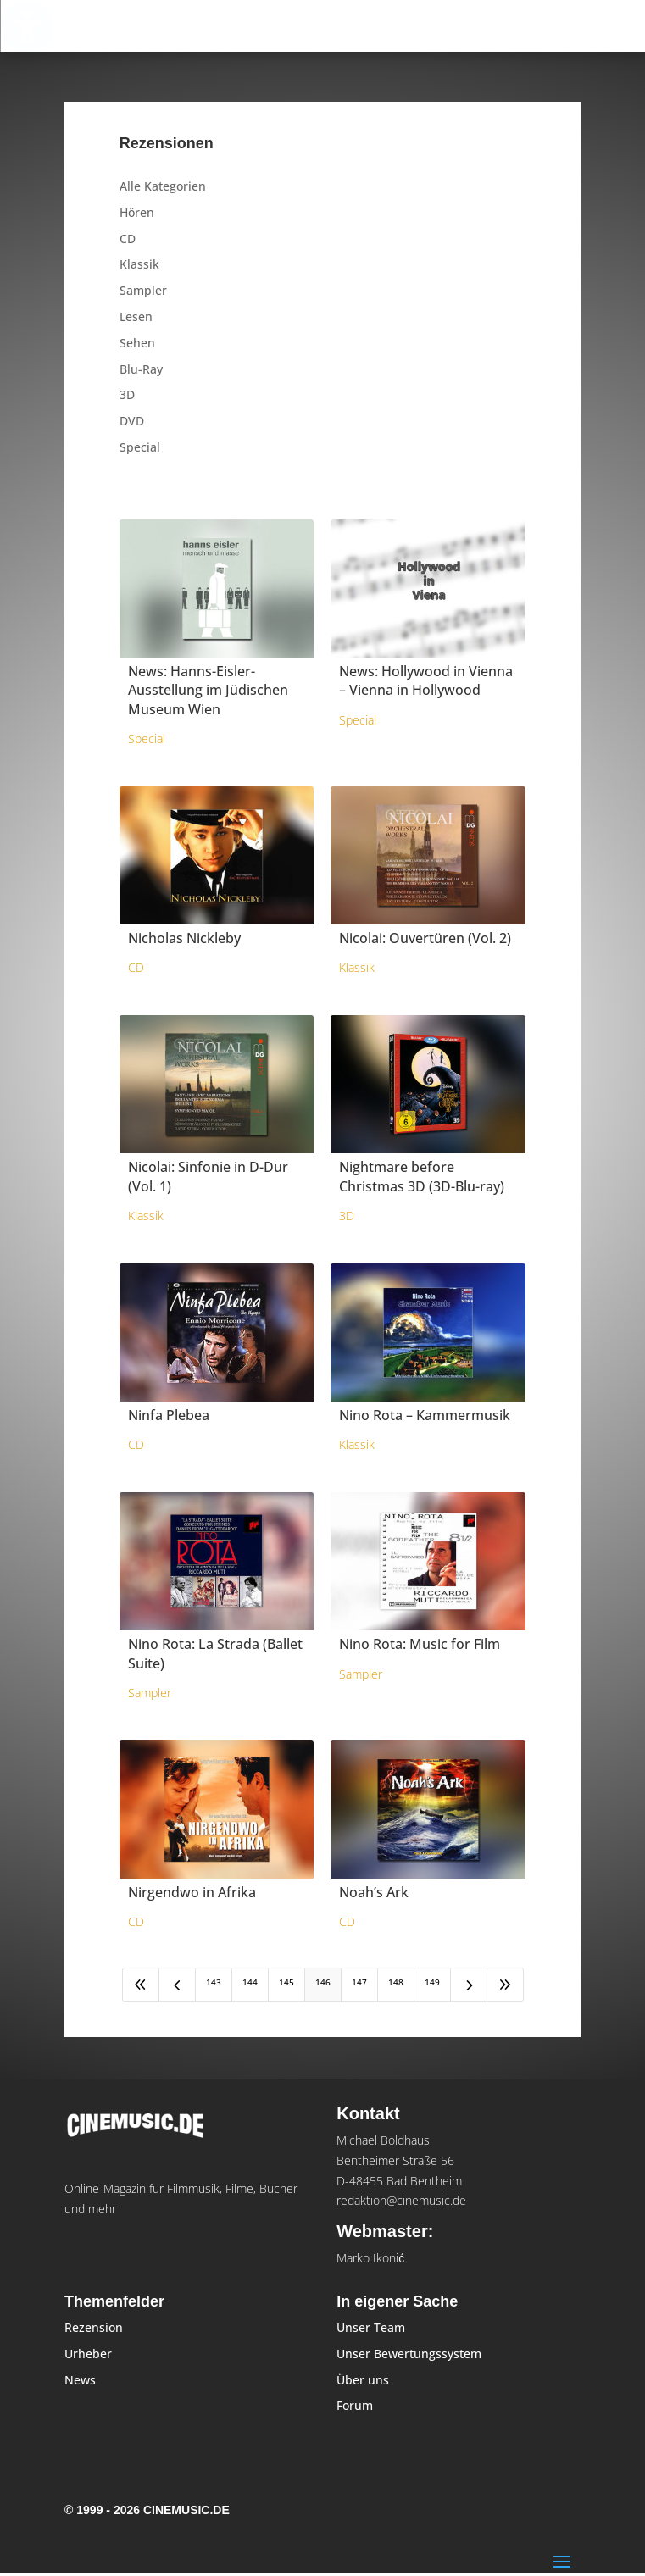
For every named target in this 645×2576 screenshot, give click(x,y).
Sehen (137, 343)
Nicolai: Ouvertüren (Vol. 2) (425, 938)
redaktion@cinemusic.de (401, 2200)
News (80, 2380)
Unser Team (370, 2327)
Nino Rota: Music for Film (419, 1644)
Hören (137, 212)
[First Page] (140, 1985)
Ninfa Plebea (168, 1415)
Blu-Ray (141, 369)
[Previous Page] (177, 1985)
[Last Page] (505, 1985)
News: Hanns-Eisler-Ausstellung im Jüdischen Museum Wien (208, 690)
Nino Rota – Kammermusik (424, 1415)
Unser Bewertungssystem (408, 2354)
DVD (132, 421)
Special (140, 447)
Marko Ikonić (370, 2258)
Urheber (88, 2354)
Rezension (93, 2327)
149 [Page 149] (432, 1982)
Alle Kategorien (163, 186)
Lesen (136, 316)
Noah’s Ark (374, 1892)
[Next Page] (468, 1985)
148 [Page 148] (395, 1982)
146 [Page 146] (323, 1982)
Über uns (362, 2380)
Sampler (143, 290)
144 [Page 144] (250, 1982)
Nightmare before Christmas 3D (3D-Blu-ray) (421, 1176)
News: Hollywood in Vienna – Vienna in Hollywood (426, 680)
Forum (354, 2405)
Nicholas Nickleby (184, 938)
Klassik (139, 264)
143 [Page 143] (213, 1982)
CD (128, 238)
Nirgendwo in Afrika (192, 1892)
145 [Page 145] (286, 1982)
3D (127, 394)
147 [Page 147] (359, 1982)
